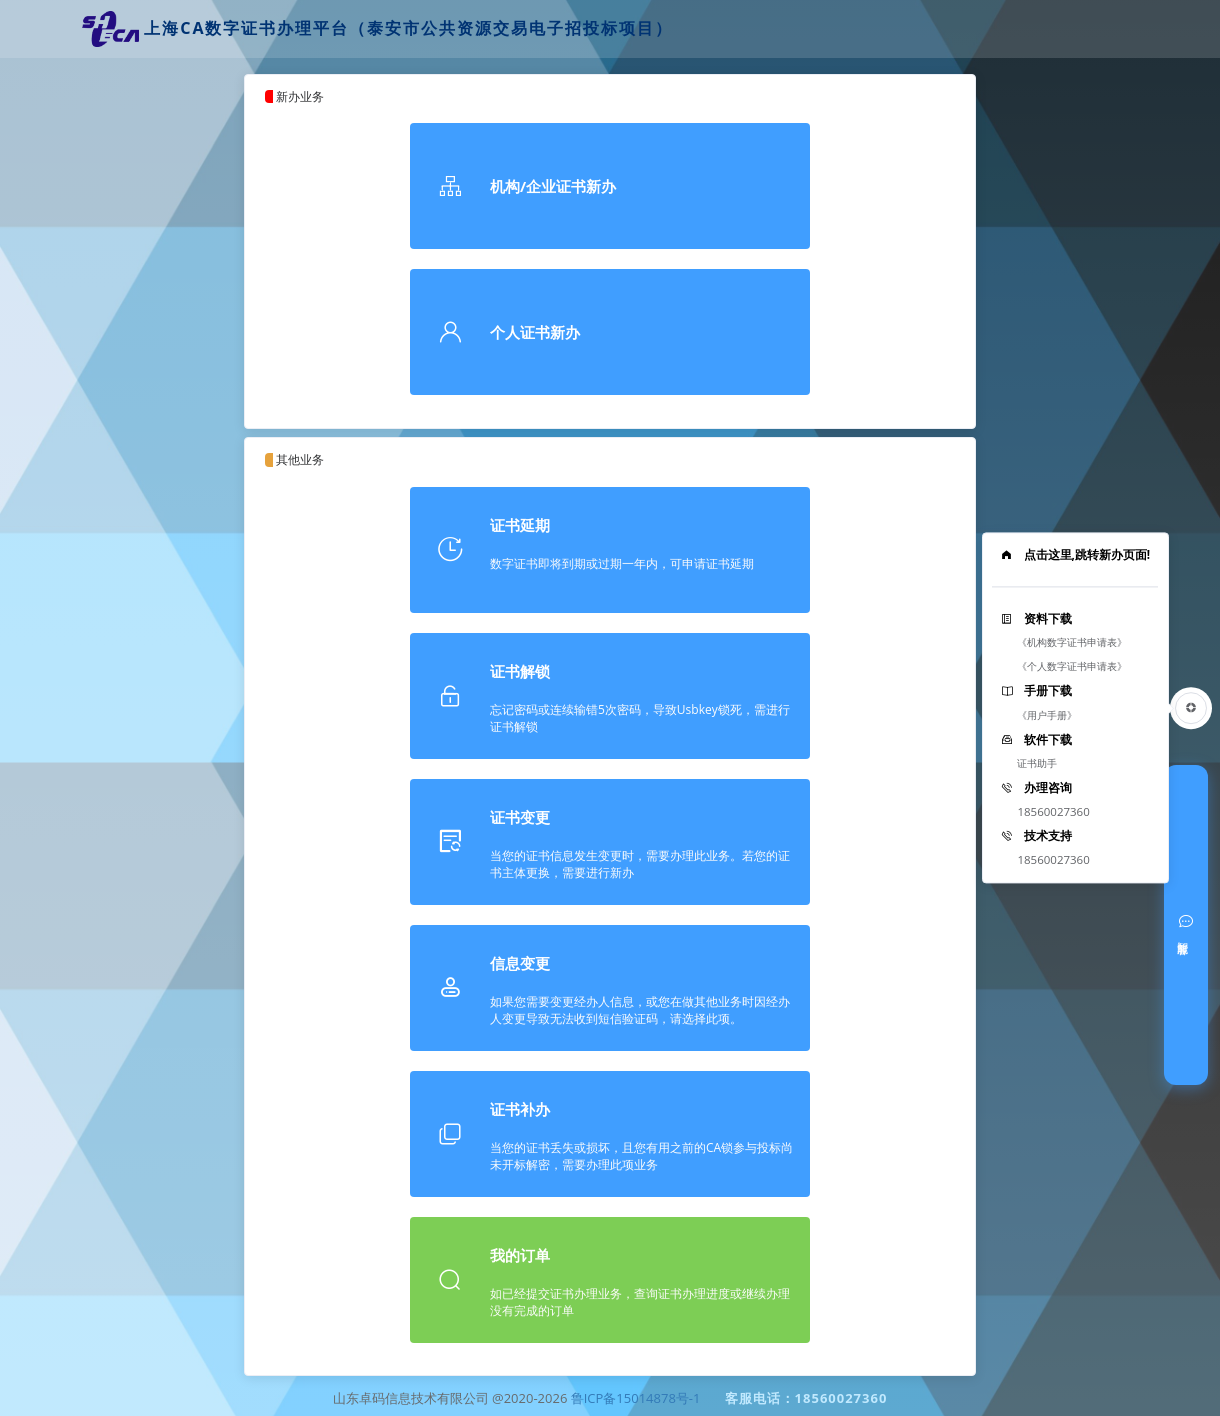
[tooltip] (1075, 707)
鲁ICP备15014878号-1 (636, 1398)
